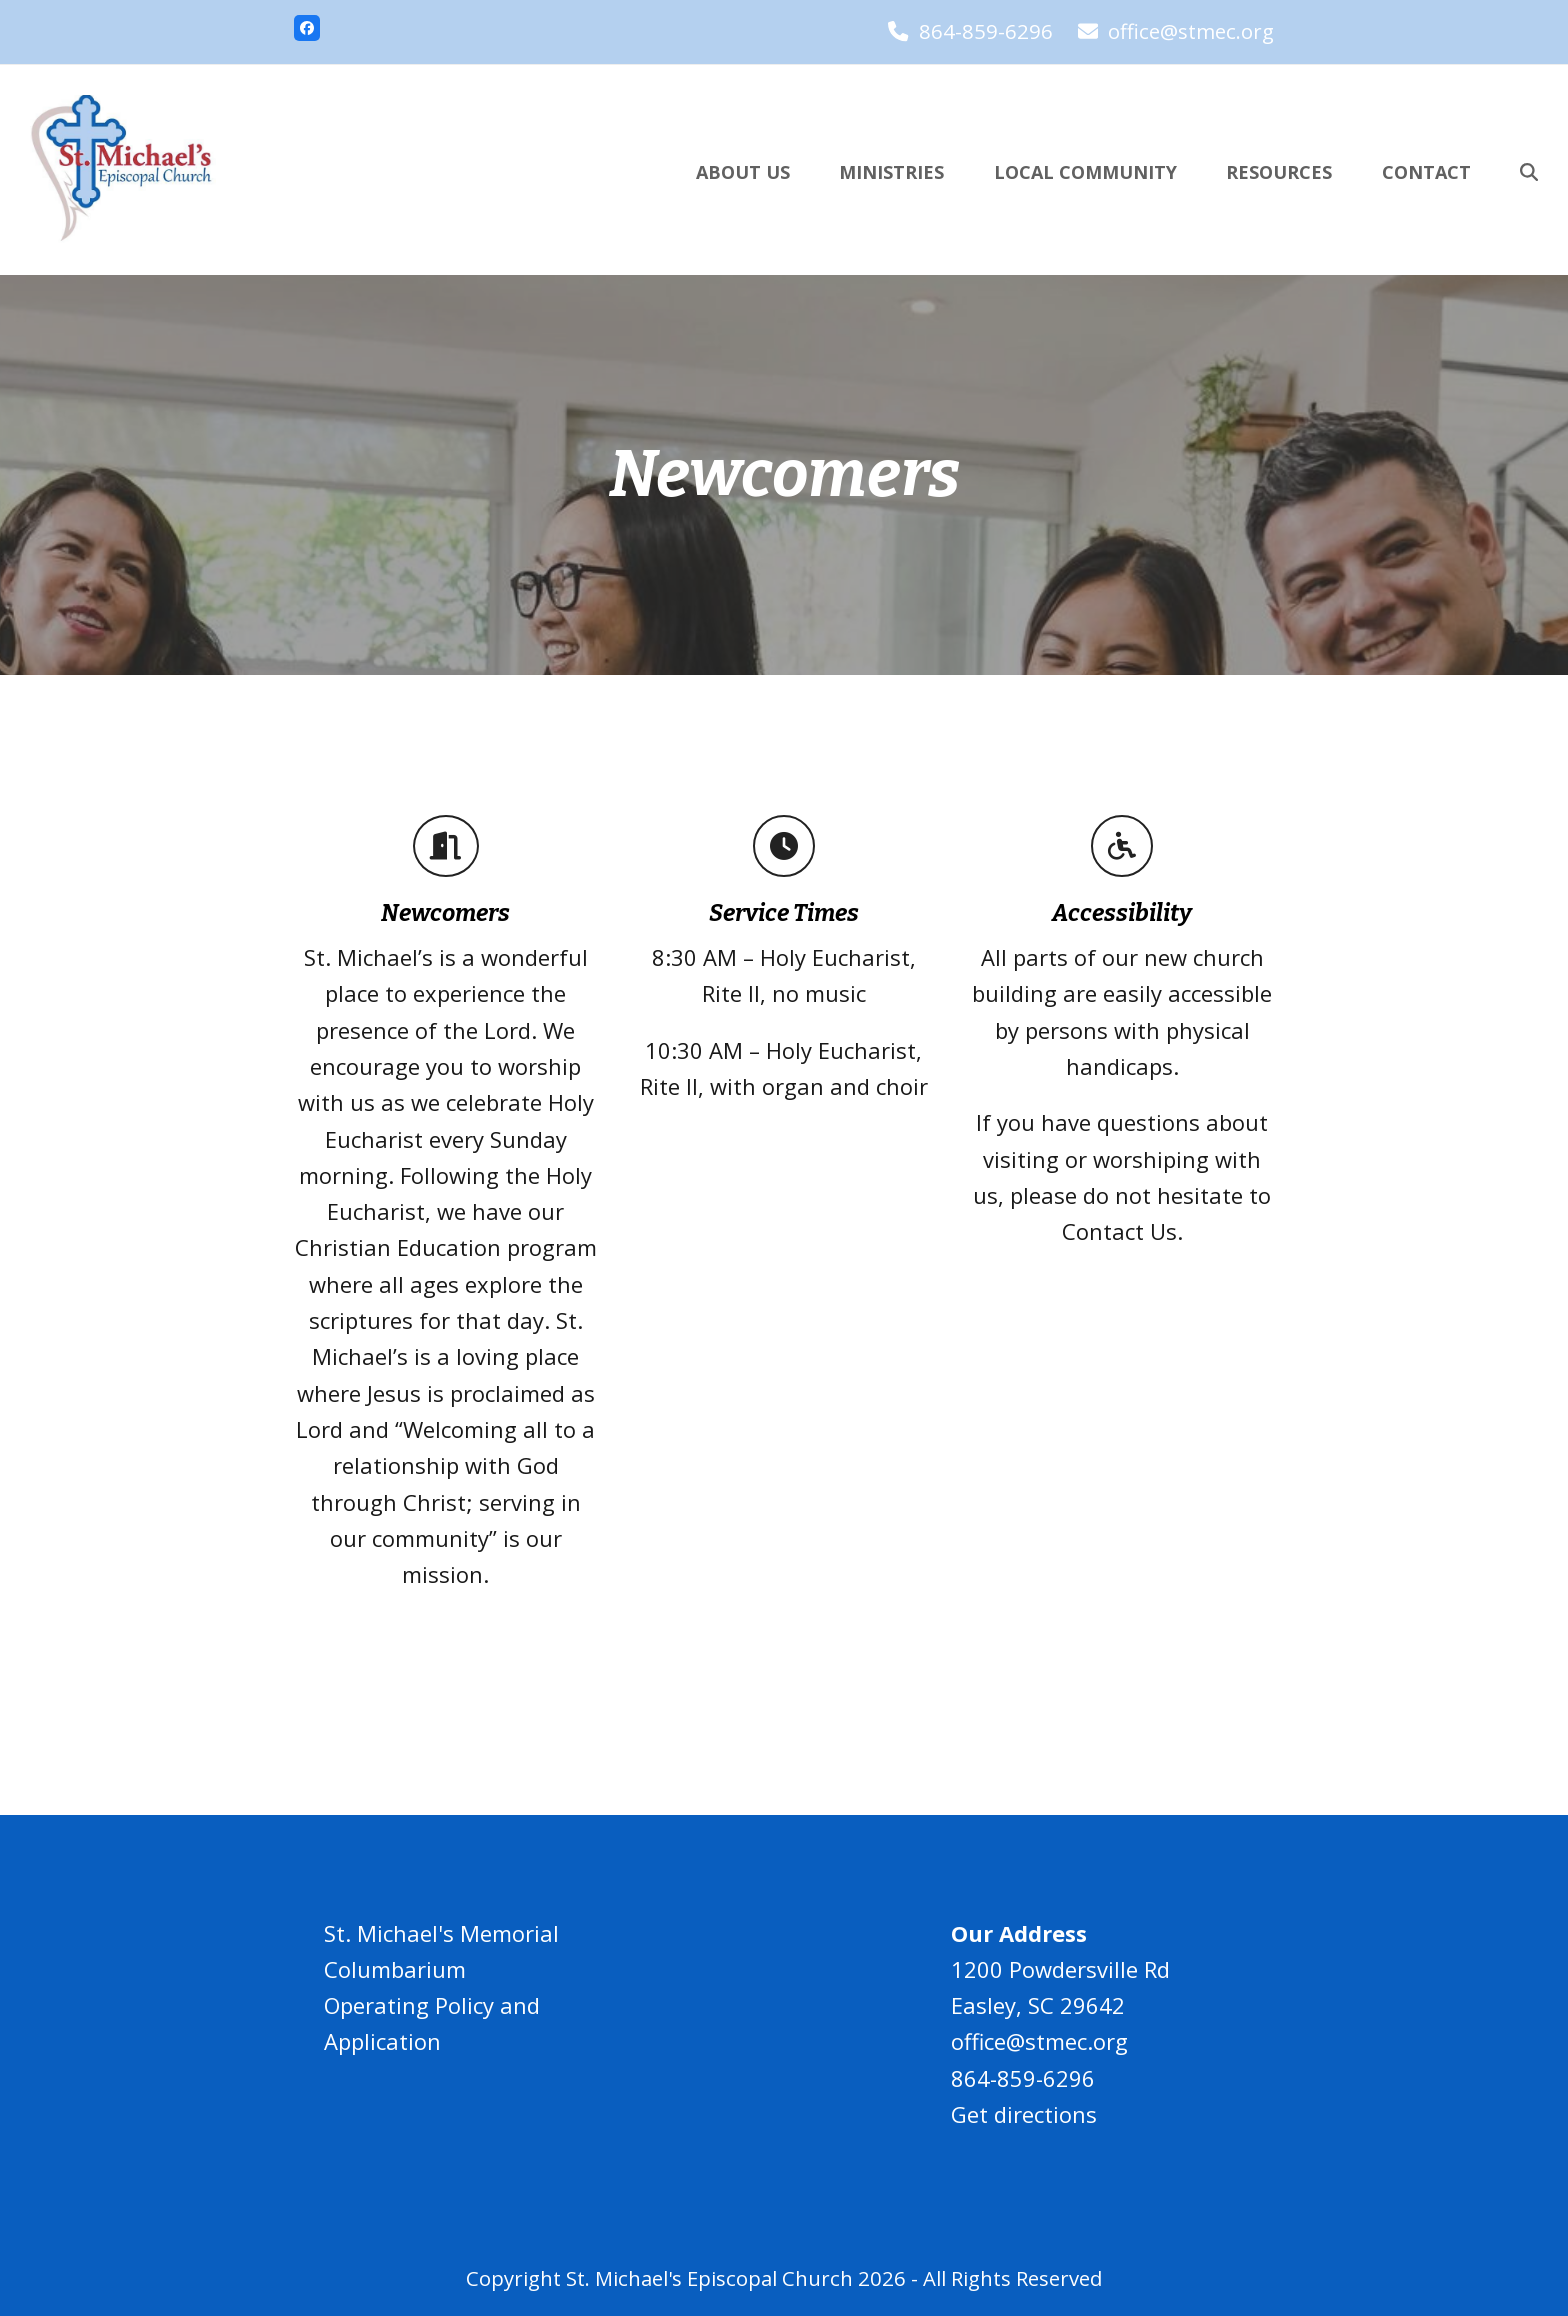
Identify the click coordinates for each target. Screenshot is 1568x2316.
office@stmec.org (1191, 31)
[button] (1529, 170)
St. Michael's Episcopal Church (709, 2278)
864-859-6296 (986, 31)
